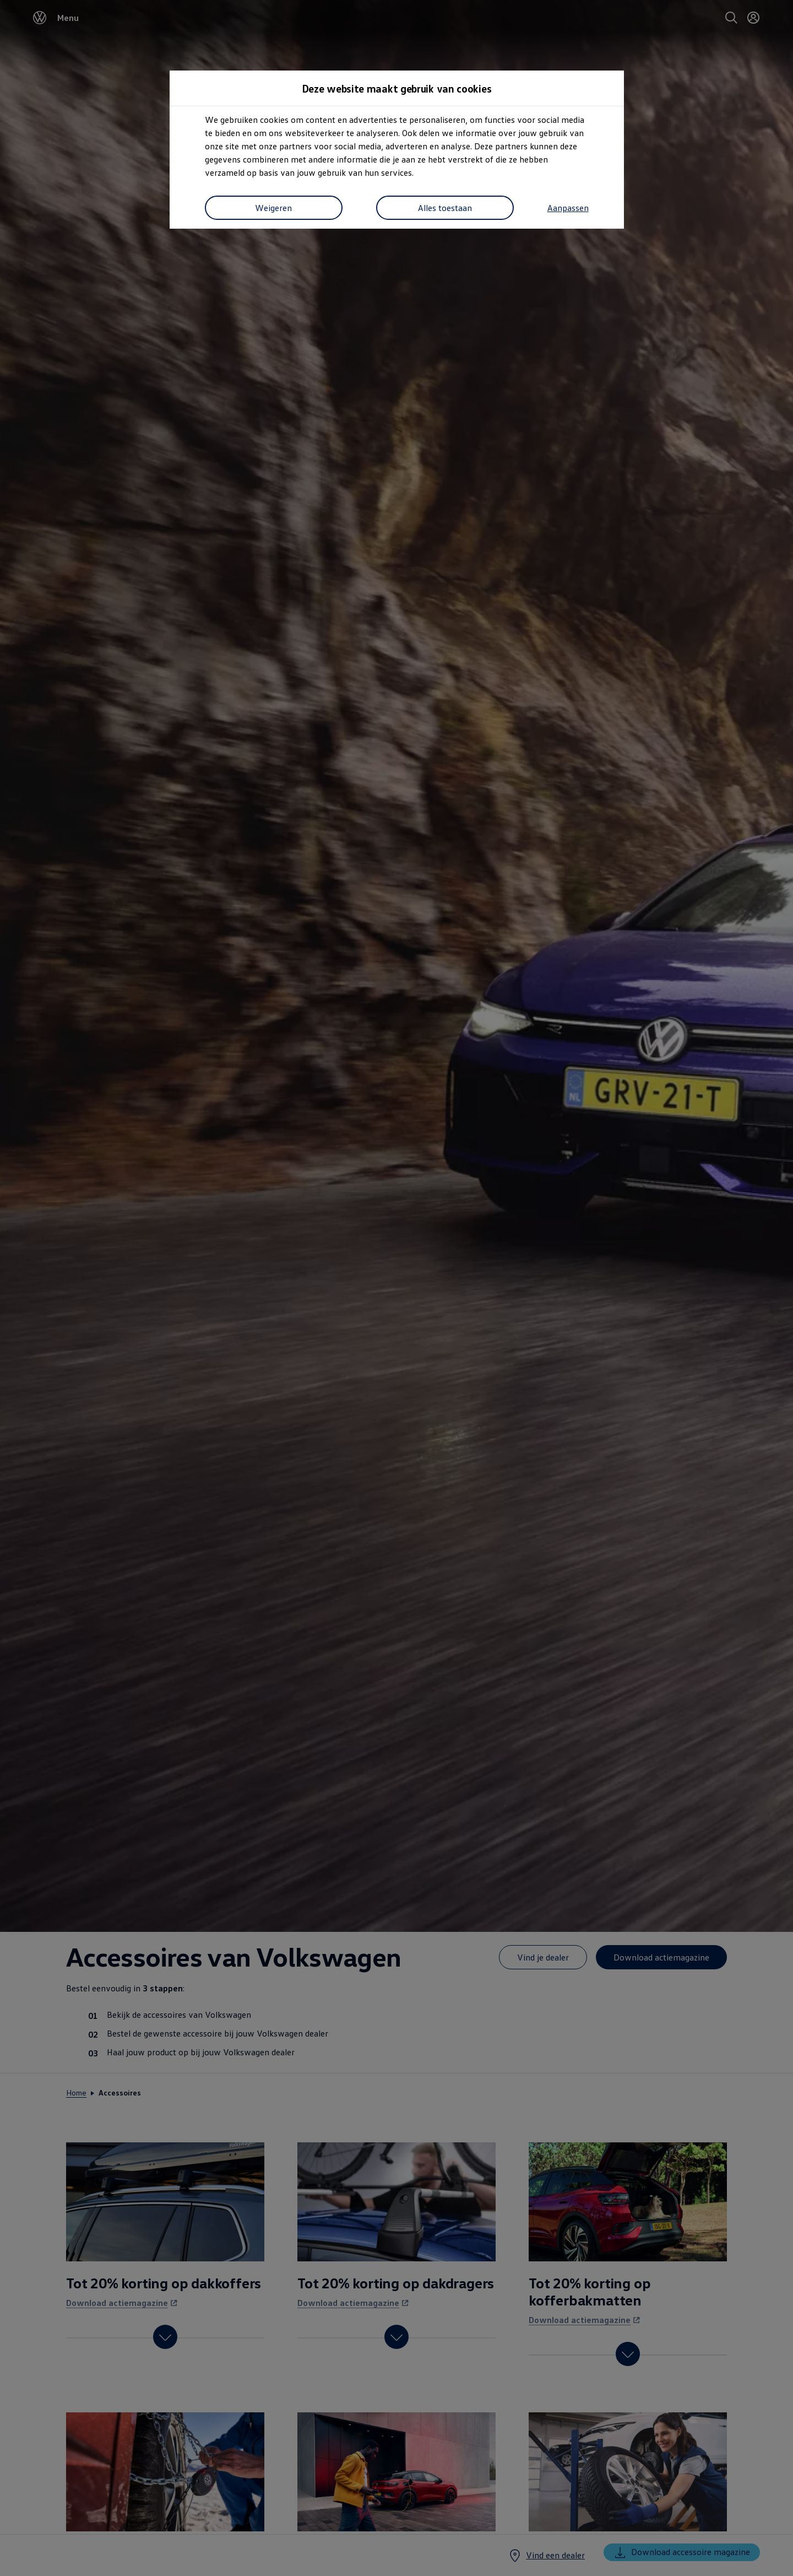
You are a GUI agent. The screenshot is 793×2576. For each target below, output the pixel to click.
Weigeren (343, 208)
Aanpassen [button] (225, 208)
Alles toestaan (515, 208)
